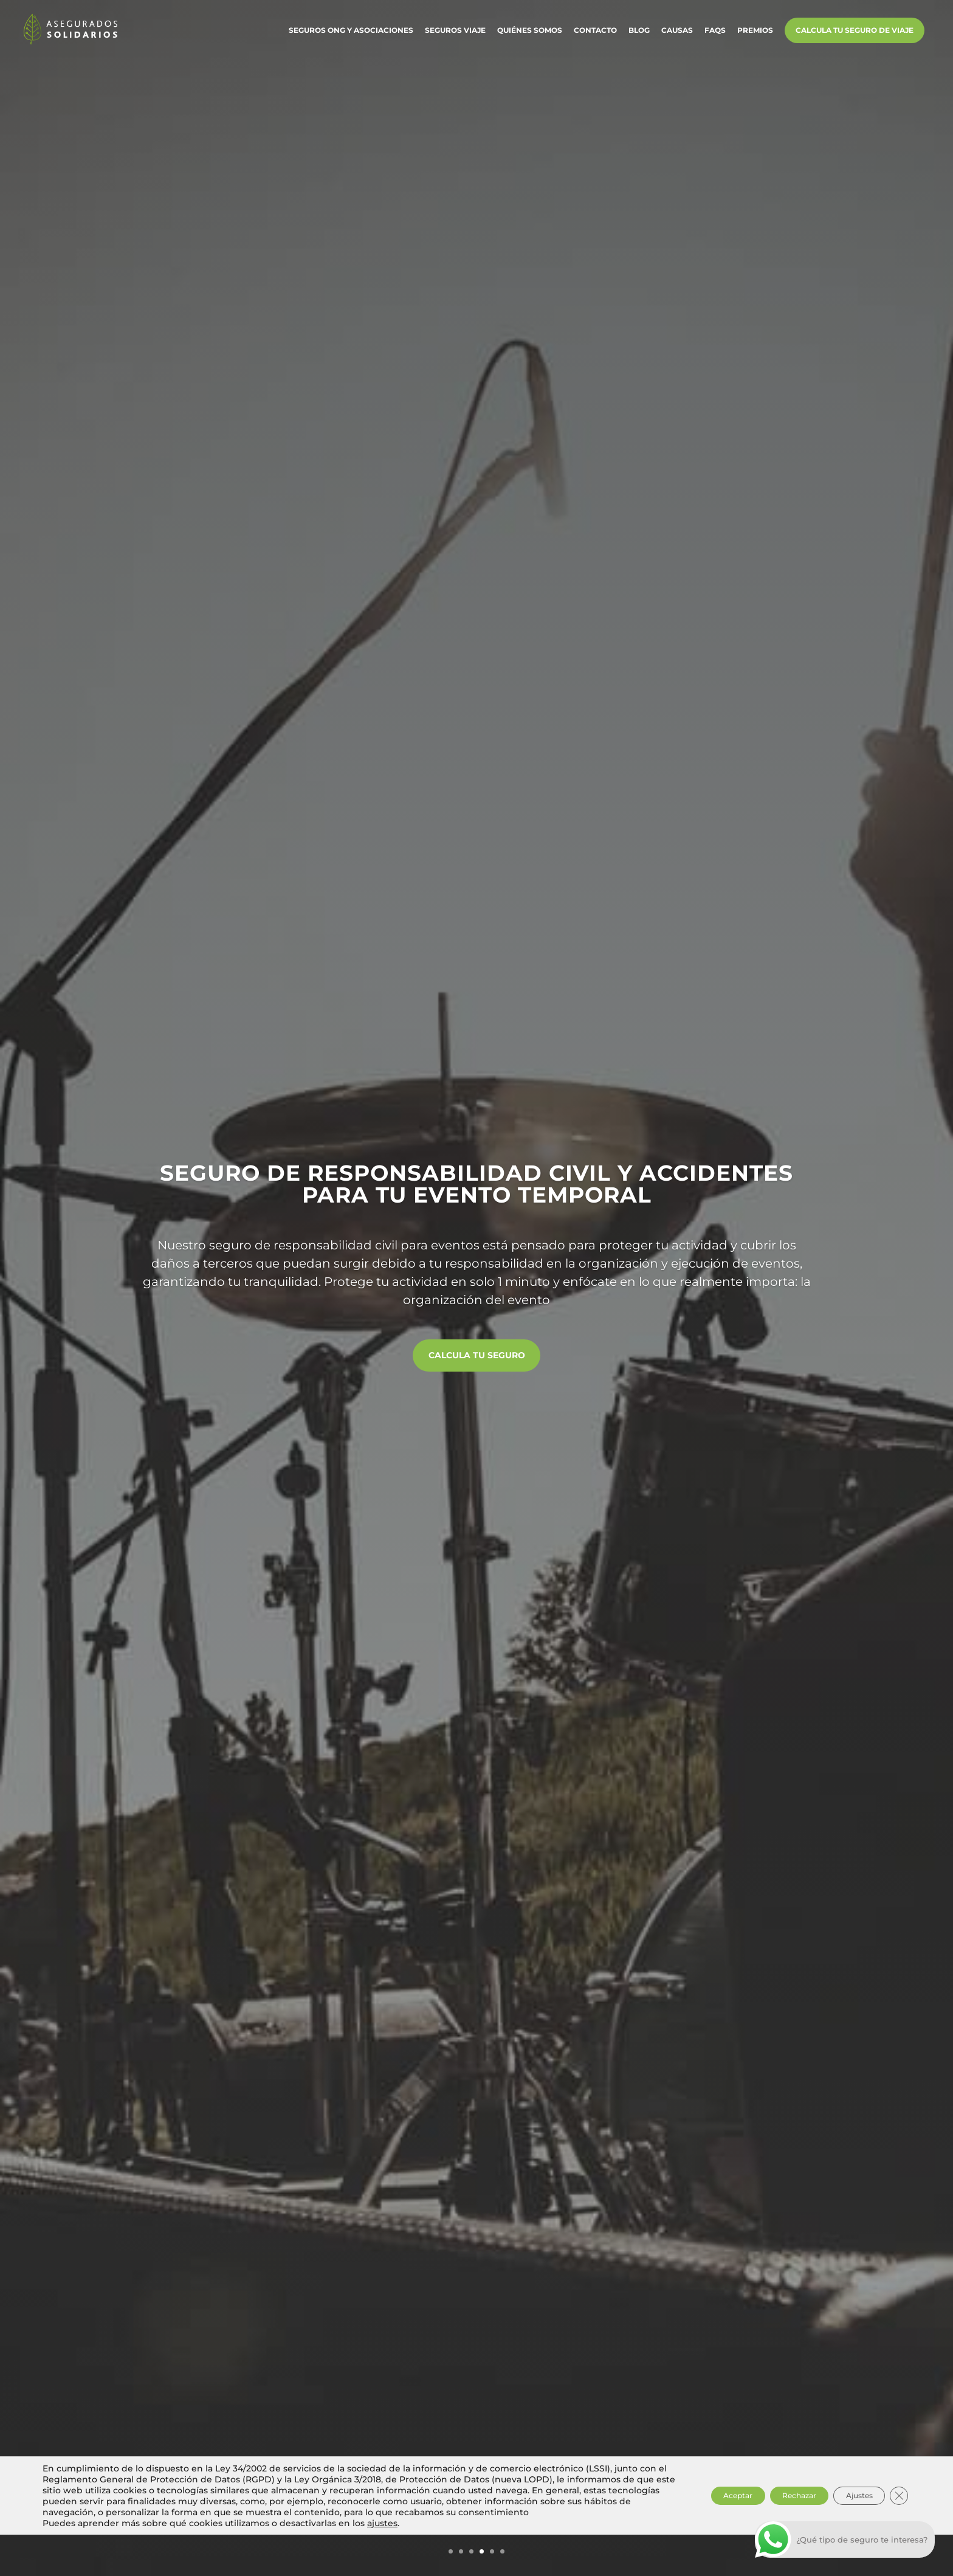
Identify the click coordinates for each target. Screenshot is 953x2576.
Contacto (595, 36)
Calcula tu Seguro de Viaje (854, 36)
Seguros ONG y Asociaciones (351, 36)
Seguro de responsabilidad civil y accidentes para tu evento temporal (476, 1179)
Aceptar (691, 2531)
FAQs (715, 36)
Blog (639, 36)
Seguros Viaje (455, 36)
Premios (755, 36)
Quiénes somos (529, 36)
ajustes (382, 2564)
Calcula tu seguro (477, 1355)
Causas (677, 36)
